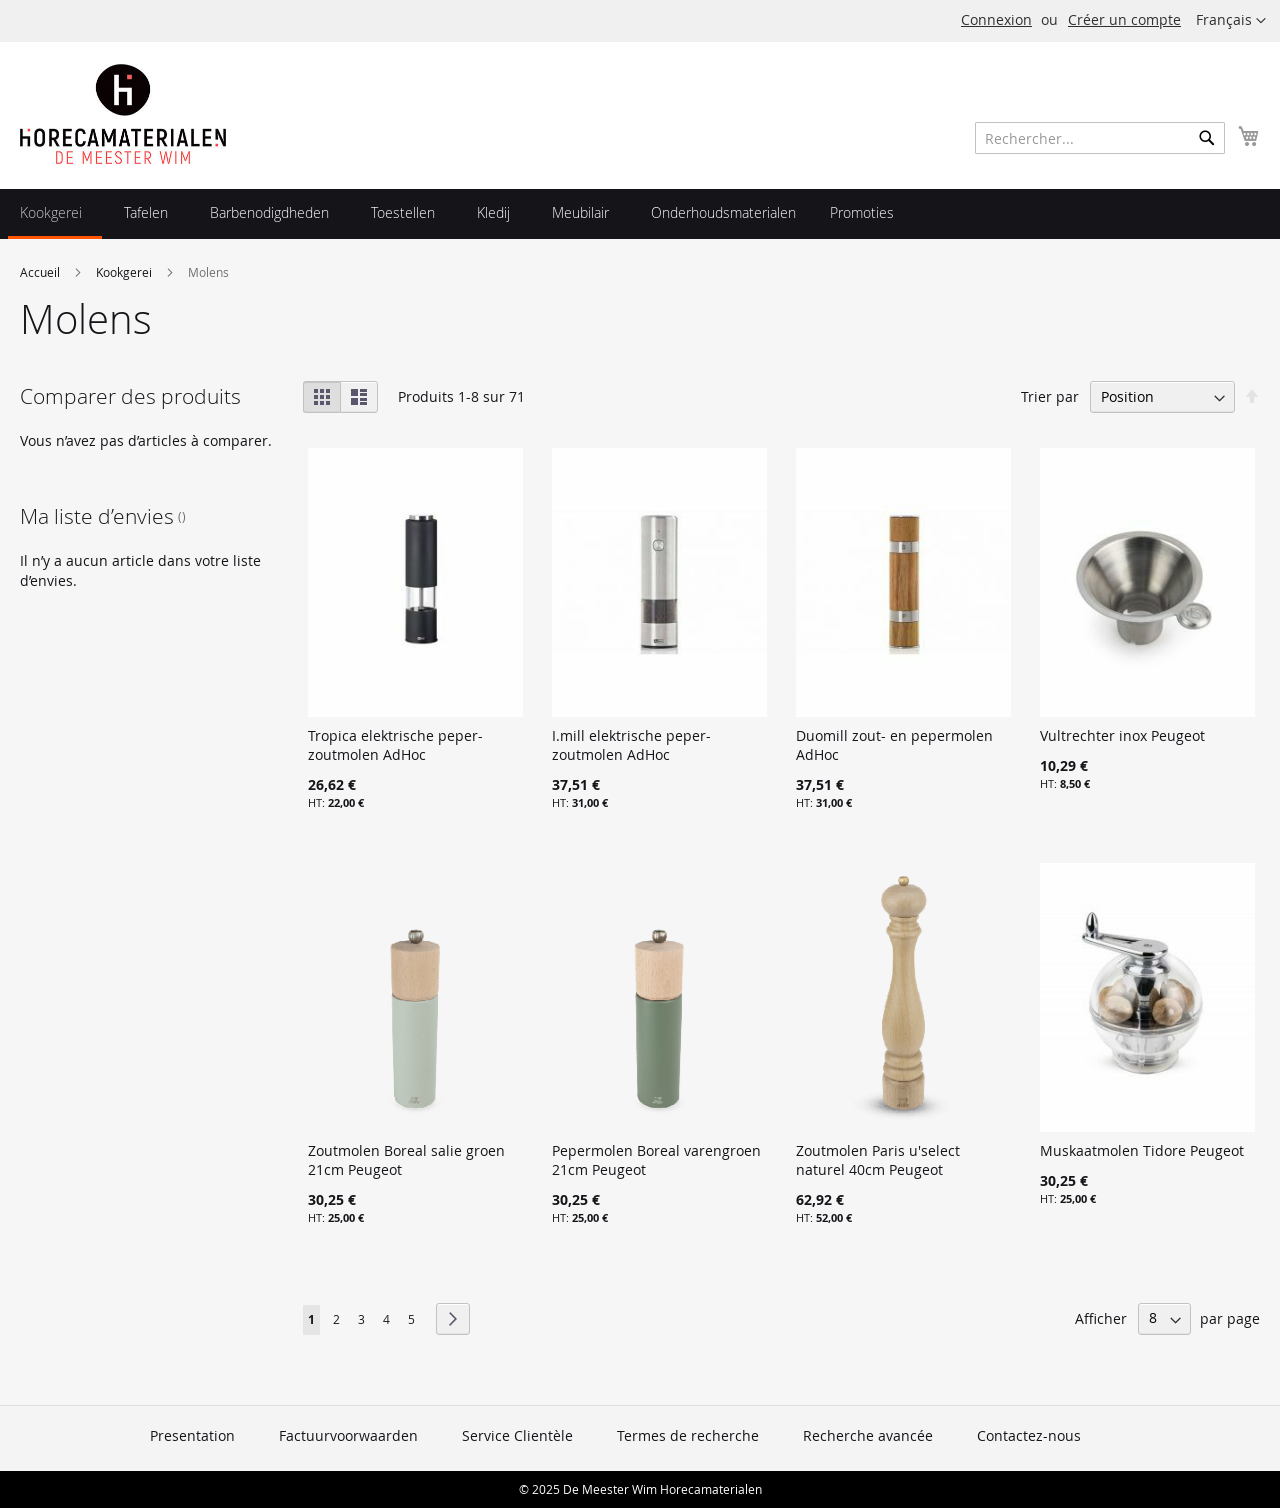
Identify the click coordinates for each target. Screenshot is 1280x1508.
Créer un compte (1124, 19)
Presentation (192, 1435)
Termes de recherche (688, 1435)
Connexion (996, 19)
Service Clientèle (517, 1435)
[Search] (1207, 138)
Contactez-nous (1029, 1435)
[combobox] (1100, 138)
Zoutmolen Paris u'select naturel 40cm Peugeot (878, 1160)
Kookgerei (125, 272)
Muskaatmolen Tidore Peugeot (1142, 1150)
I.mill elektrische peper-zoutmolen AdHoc (631, 745)
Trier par (1050, 396)
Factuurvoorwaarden (348, 1435)
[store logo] (123, 114)
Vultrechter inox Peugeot (1122, 735)
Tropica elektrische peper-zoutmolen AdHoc (395, 745)
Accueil (41, 272)
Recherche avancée (868, 1435)
